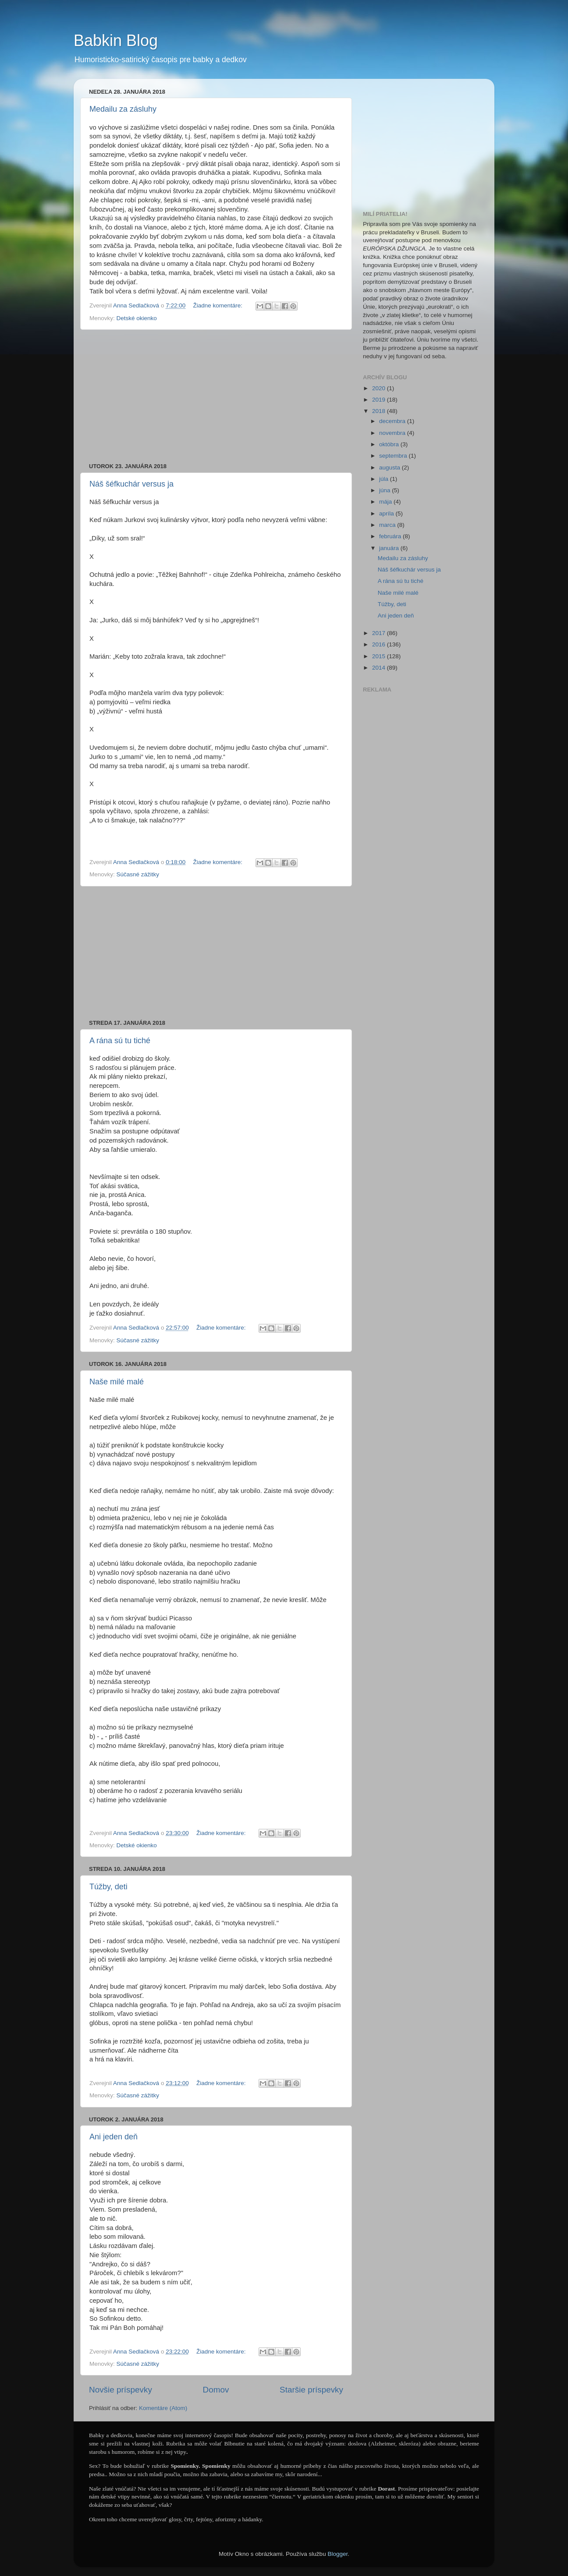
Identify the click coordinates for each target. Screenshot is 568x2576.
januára (390, 548)
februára (391, 536)
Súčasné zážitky (138, 874)
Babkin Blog (116, 40)
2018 (379, 411)
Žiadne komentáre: (218, 305)
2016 (379, 644)
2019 (379, 399)
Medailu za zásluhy (122, 109)
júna (385, 490)
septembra (394, 455)
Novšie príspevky (120, 2389)
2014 (379, 667)
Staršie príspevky (311, 2389)
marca (388, 525)
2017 (379, 633)
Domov (216, 2389)
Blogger (337, 2554)
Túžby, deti (108, 1886)
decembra (393, 421)
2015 (379, 656)
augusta (390, 467)
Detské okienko (137, 318)
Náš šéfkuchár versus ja (131, 484)
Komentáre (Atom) (163, 2408)
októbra (390, 444)
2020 (379, 388)
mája (386, 501)
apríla (387, 513)
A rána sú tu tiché (119, 1040)
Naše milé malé (116, 1381)
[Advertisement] (216, 396)
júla (384, 479)
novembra (393, 433)
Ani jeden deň (113, 2136)
